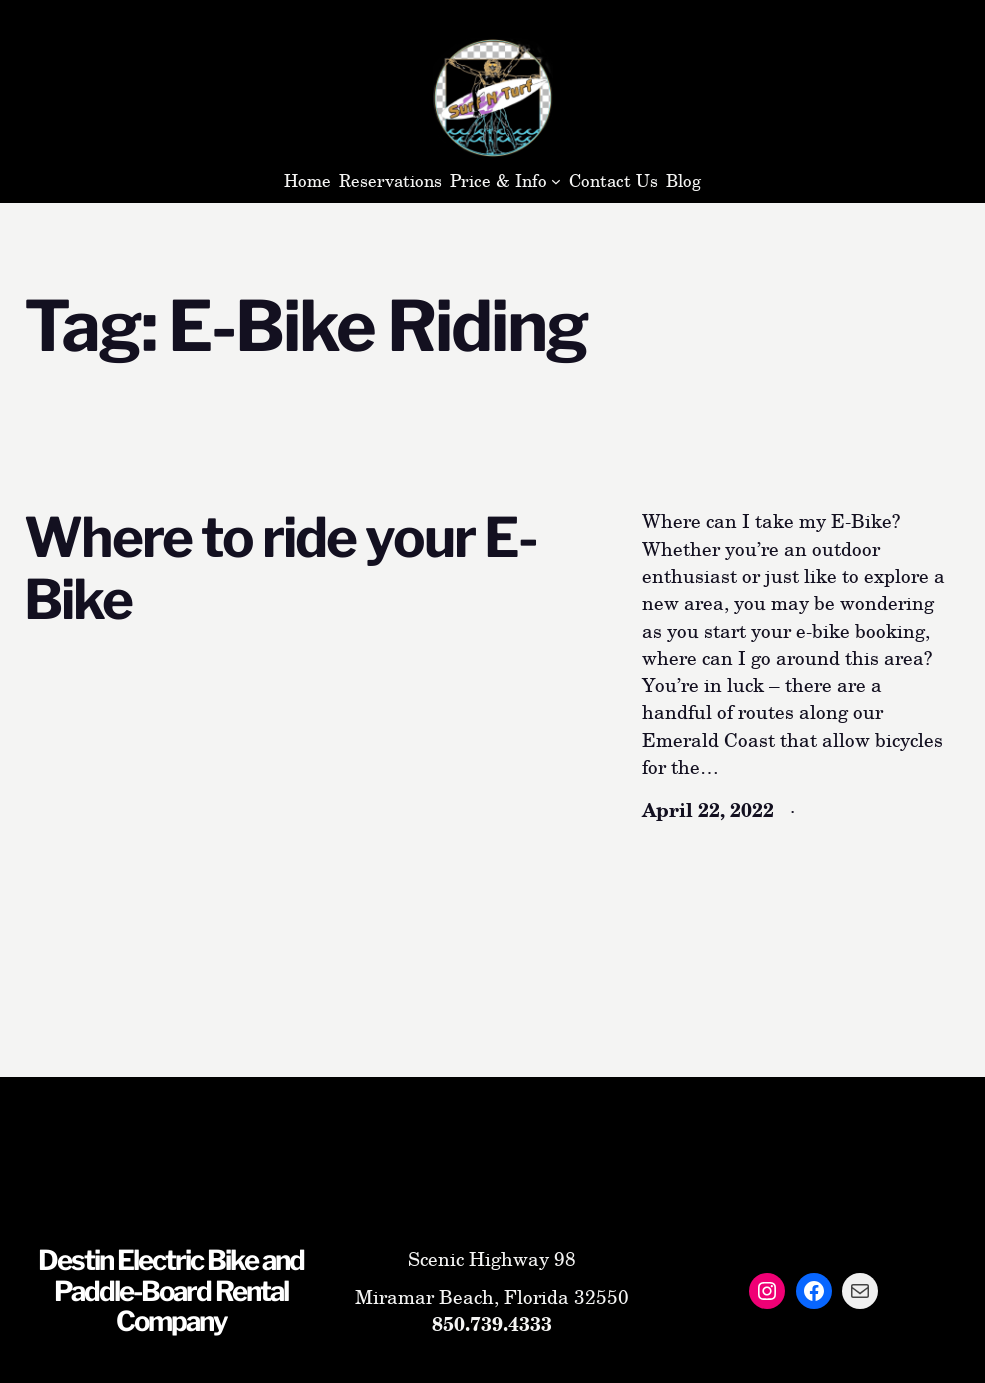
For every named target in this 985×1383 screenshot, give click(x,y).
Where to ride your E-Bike (280, 568)
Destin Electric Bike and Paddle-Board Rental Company (171, 1290)
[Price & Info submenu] (556, 181)
